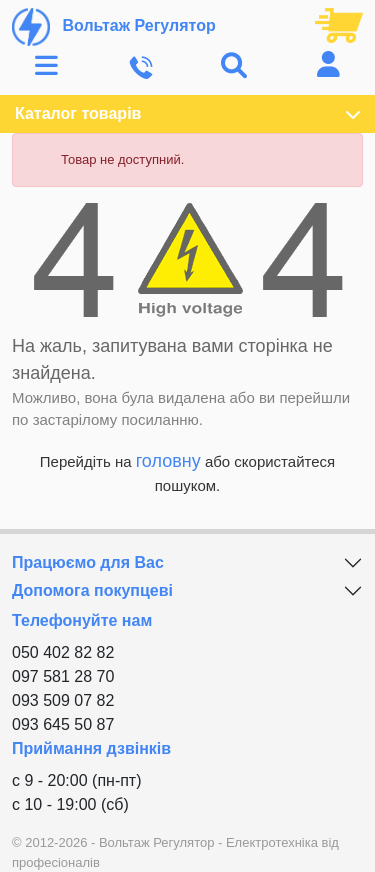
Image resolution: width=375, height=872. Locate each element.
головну (168, 461)
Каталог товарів (187, 114)
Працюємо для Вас (88, 562)
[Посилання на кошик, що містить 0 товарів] (339, 24)
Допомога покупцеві (92, 590)
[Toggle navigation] (46, 66)
